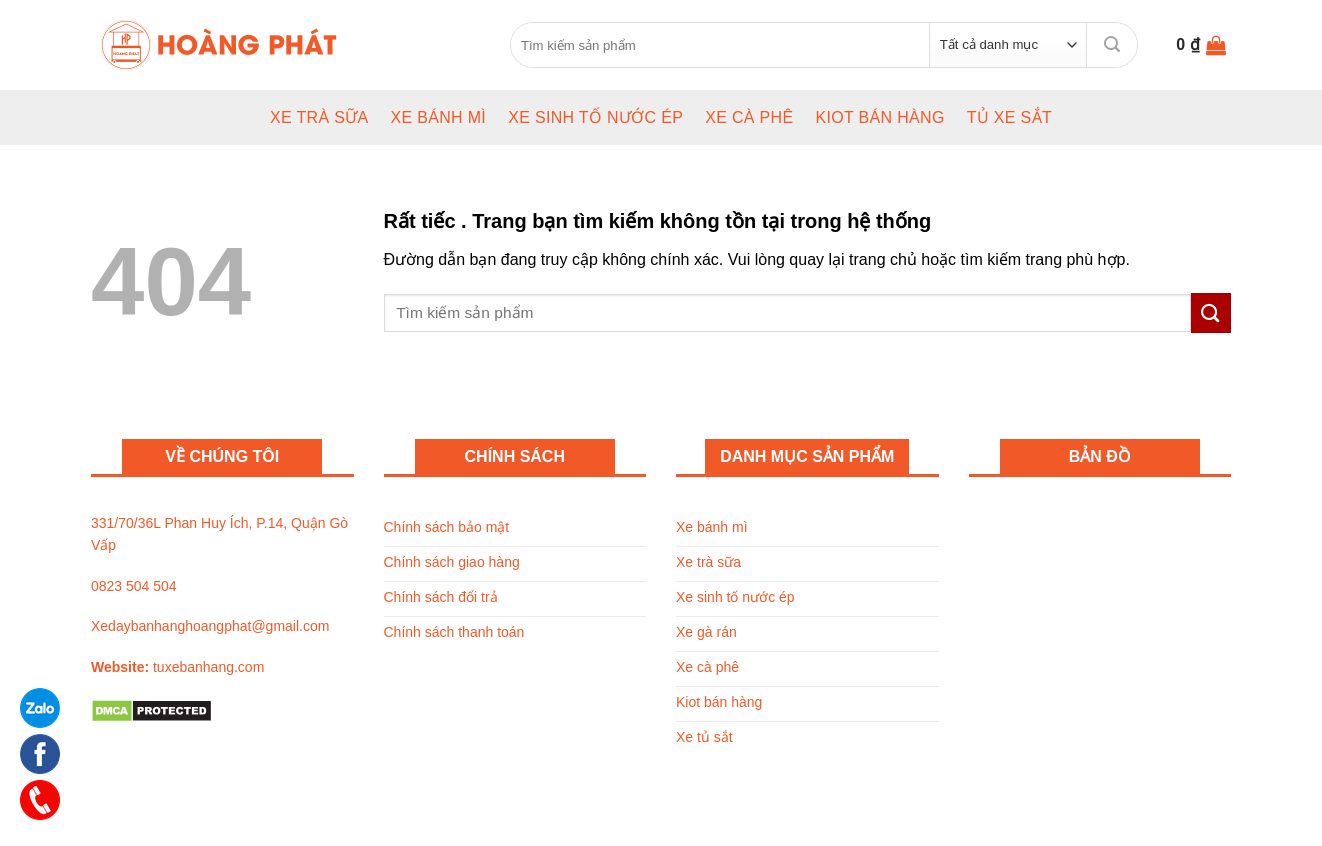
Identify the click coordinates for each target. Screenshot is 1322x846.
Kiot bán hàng (879, 117)
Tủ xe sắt (1009, 117)
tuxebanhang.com (208, 667)
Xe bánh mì (438, 117)
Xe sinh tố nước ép (595, 117)
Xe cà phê (749, 117)
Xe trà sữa (319, 117)
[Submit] (1112, 44)
